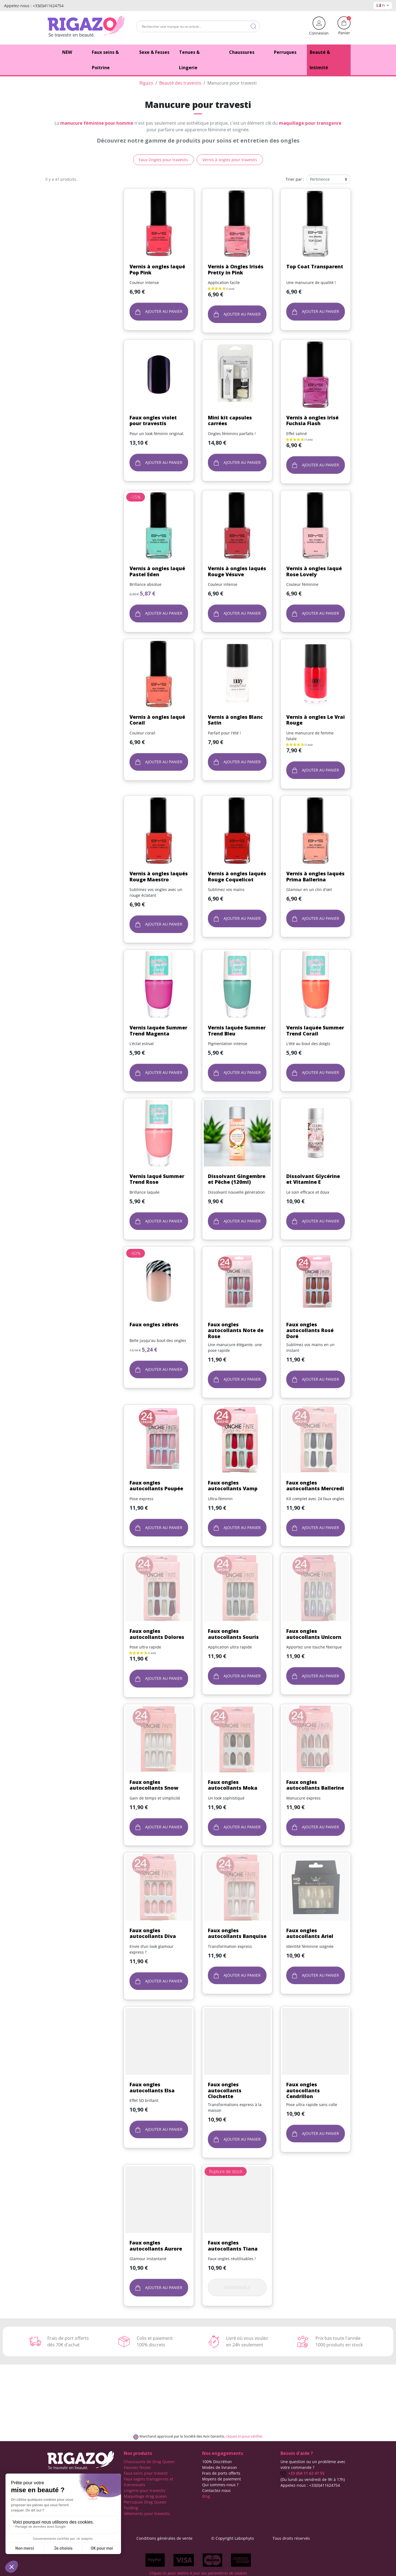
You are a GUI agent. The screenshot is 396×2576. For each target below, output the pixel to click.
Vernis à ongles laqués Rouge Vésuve (237, 571)
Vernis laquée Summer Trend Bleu (237, 1030)
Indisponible (237, 2287)
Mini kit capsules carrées (230, 420)
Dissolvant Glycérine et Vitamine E (313, 1179)
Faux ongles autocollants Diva (153, 1933)
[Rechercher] (198, 26)
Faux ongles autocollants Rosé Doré (310, 1330)
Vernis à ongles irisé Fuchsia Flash (312, 420)
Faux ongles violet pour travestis (153, 420)
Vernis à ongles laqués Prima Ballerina (315, 876)
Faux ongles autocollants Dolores (157, 1634)
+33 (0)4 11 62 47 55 (302, 2473)
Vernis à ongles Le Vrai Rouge (315, 720)
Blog (206, 2496)
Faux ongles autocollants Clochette (224, 2090)
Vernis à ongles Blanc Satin (235, 720)
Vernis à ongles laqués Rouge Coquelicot (237, 876)
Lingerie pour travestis (144, 2490)
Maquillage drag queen (145, 2496)
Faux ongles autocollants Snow (154, 1785)
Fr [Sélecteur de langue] (382, 5)
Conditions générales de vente (164, 2538)
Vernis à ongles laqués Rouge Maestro (159, 876)
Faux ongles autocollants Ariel (309, 1933)
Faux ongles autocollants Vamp (232, 1485)
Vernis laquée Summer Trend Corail (315, 1030)
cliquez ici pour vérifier (244, 2436)
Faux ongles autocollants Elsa (152, 2087)
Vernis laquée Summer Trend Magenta (158, 1030)
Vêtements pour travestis (147, 2513)
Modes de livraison (219, 2467)
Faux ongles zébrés (154, 1324)
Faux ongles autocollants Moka (232, 1785)
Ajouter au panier (158, 311)
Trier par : (295, 179)
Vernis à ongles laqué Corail (157, 720)
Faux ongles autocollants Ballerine (315, 1785)
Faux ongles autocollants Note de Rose (235, 1330)
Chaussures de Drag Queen (149, 2461)
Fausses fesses (137, 2467)
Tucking (131, 2507)
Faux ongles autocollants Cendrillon (303, 2090)
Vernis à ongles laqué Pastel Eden (157, 571)
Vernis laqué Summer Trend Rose (157, 1179)
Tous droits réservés (291, 2538)
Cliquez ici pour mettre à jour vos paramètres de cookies (198, 2573)
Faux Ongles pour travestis (163, 159)
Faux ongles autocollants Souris (233, 1634)
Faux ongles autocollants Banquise (237, 1933)
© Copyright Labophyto (232, 2538)
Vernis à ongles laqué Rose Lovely (314, 571)
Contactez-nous (216, 2490)
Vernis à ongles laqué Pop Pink (157, 269)
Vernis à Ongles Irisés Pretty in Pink (235, 269)
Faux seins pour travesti (146, 2473)
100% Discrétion (217, 2461)
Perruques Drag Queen (145, 2502)
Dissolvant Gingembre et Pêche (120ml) (236, 1179)
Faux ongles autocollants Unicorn (313, 1634)
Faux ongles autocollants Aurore (156, 2245)
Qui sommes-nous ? (220, 2484)
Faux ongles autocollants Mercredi (315, 1485)
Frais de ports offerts (221, 2473)
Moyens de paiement (221, 2479)
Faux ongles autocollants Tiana (233, 2245)
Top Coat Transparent (314, 266)
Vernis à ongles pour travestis (229, 159)
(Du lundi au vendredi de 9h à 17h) (312, 2479)
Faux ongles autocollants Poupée (156, 1485)
